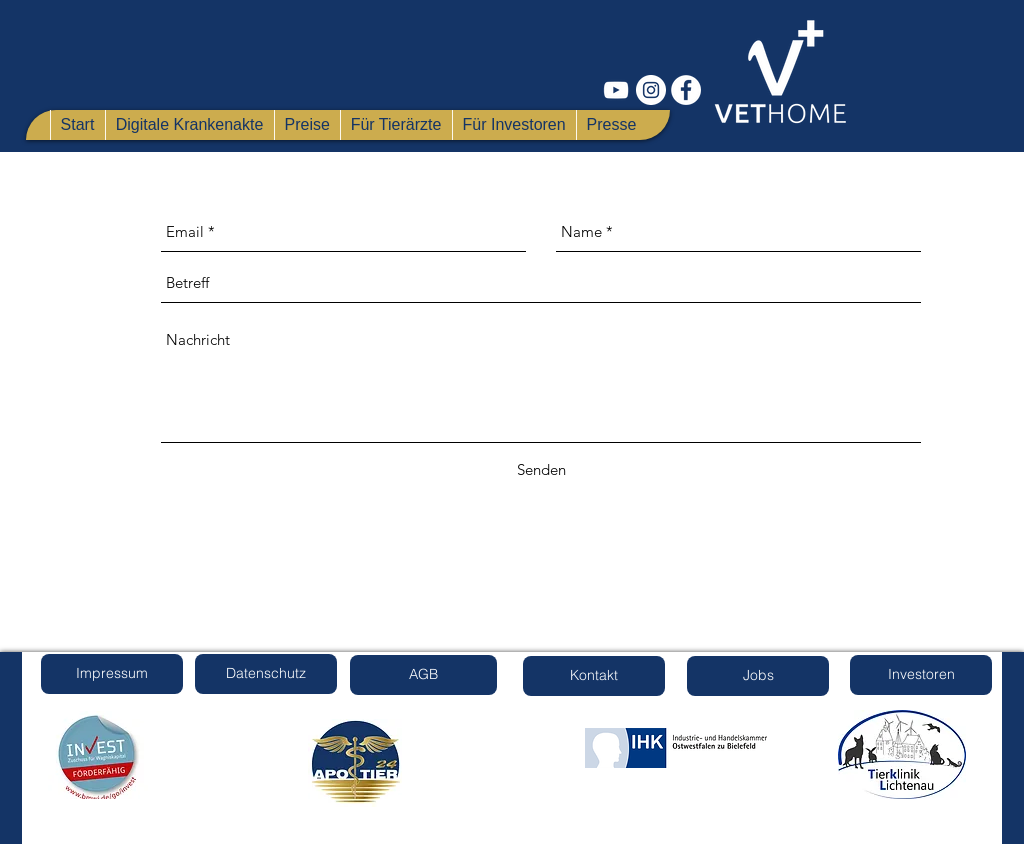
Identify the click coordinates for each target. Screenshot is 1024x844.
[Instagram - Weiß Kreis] (651, 90)
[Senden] (541, 470)
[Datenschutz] (266, 674)
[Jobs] (758, 676)
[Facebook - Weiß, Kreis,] (686, 90)
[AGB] (423, 675)
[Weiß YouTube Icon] (616, 90)
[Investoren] (921, 675)
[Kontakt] (594, 676)
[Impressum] (112, 674)
